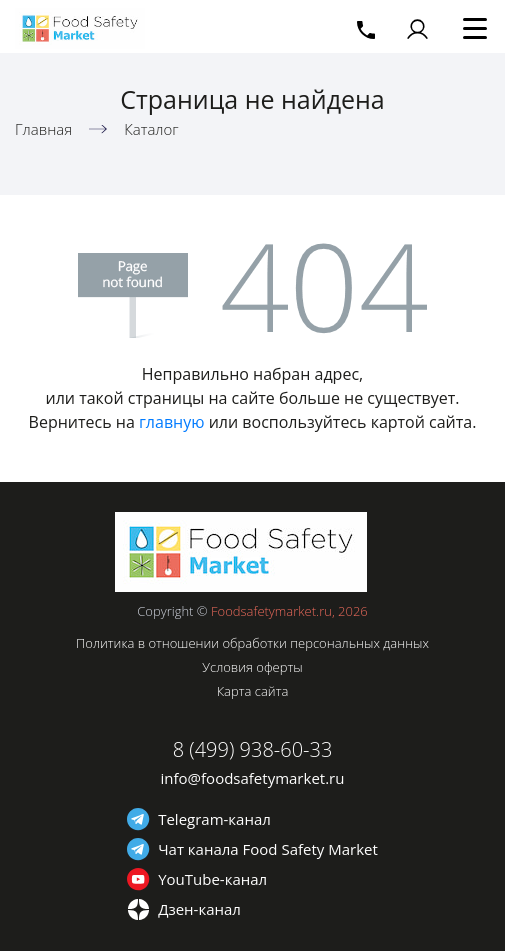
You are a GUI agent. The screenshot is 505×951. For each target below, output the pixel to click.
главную (172, 422)
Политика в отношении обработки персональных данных (252, 643)
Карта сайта (253, 691)
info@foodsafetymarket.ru (253, 778)
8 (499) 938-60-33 (253, 749)
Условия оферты (252, 667)
